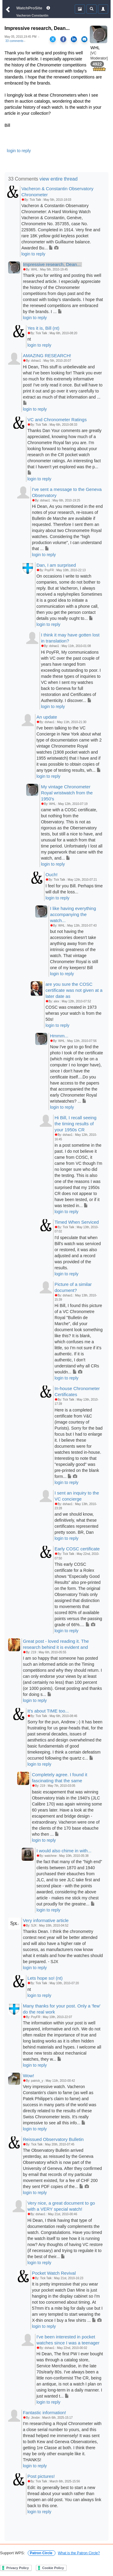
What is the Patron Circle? (79, 2553)
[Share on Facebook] (63, 39)
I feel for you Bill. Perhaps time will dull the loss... (74, 888)
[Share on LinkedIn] (74, 39)
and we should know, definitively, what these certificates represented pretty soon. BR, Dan (77, 1523)
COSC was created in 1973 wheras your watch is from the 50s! (74, 1013)
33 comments (14, 41)
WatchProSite (29, 8)
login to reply (19, 150)
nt (29, 339)
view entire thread (58, 178)
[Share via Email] (84, 39)
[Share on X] (53, 39)
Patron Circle (41, 2553)
